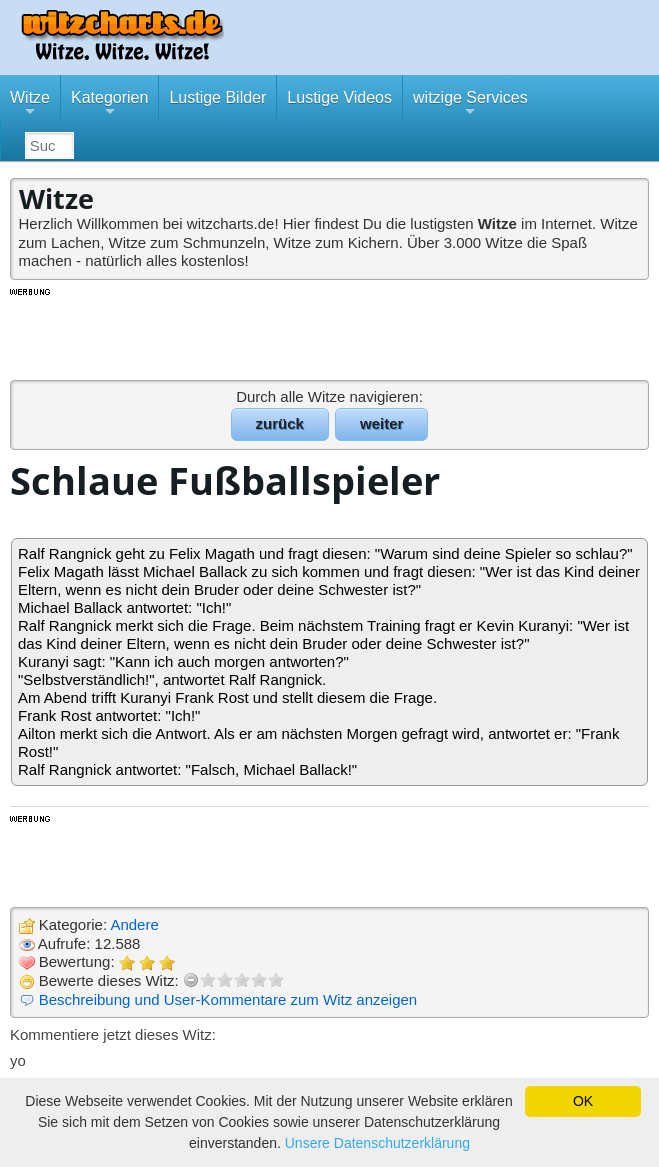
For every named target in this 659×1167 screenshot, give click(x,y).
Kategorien (109, 105)
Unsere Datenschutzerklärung (377, 1143)
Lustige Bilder (217, 97)
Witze (30, 105)
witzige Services (470, 105)
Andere (134, 924)
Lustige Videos (339, 97)
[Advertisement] (330, 333)
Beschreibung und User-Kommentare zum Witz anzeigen (228, 999)
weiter (381, 423)
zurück (280, 423)
